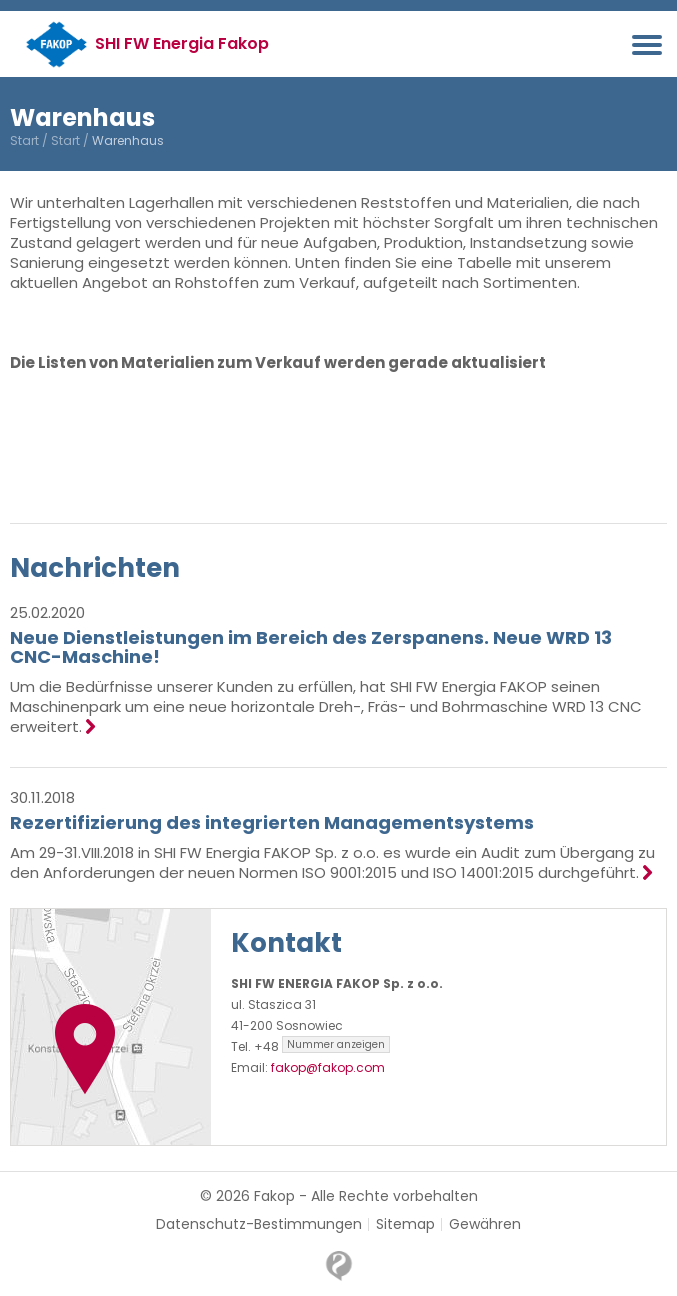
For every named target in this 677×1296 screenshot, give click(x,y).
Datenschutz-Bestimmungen (259, 1224)
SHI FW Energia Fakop (182, 43)
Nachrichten (95, 568)
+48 (322, 1046)
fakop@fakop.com (328, 1067)
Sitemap (405, 1224)
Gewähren (485, 1224)
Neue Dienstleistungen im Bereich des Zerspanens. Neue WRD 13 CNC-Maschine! (311, 647)
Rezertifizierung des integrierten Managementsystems (272, 822)
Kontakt (286, 943)
